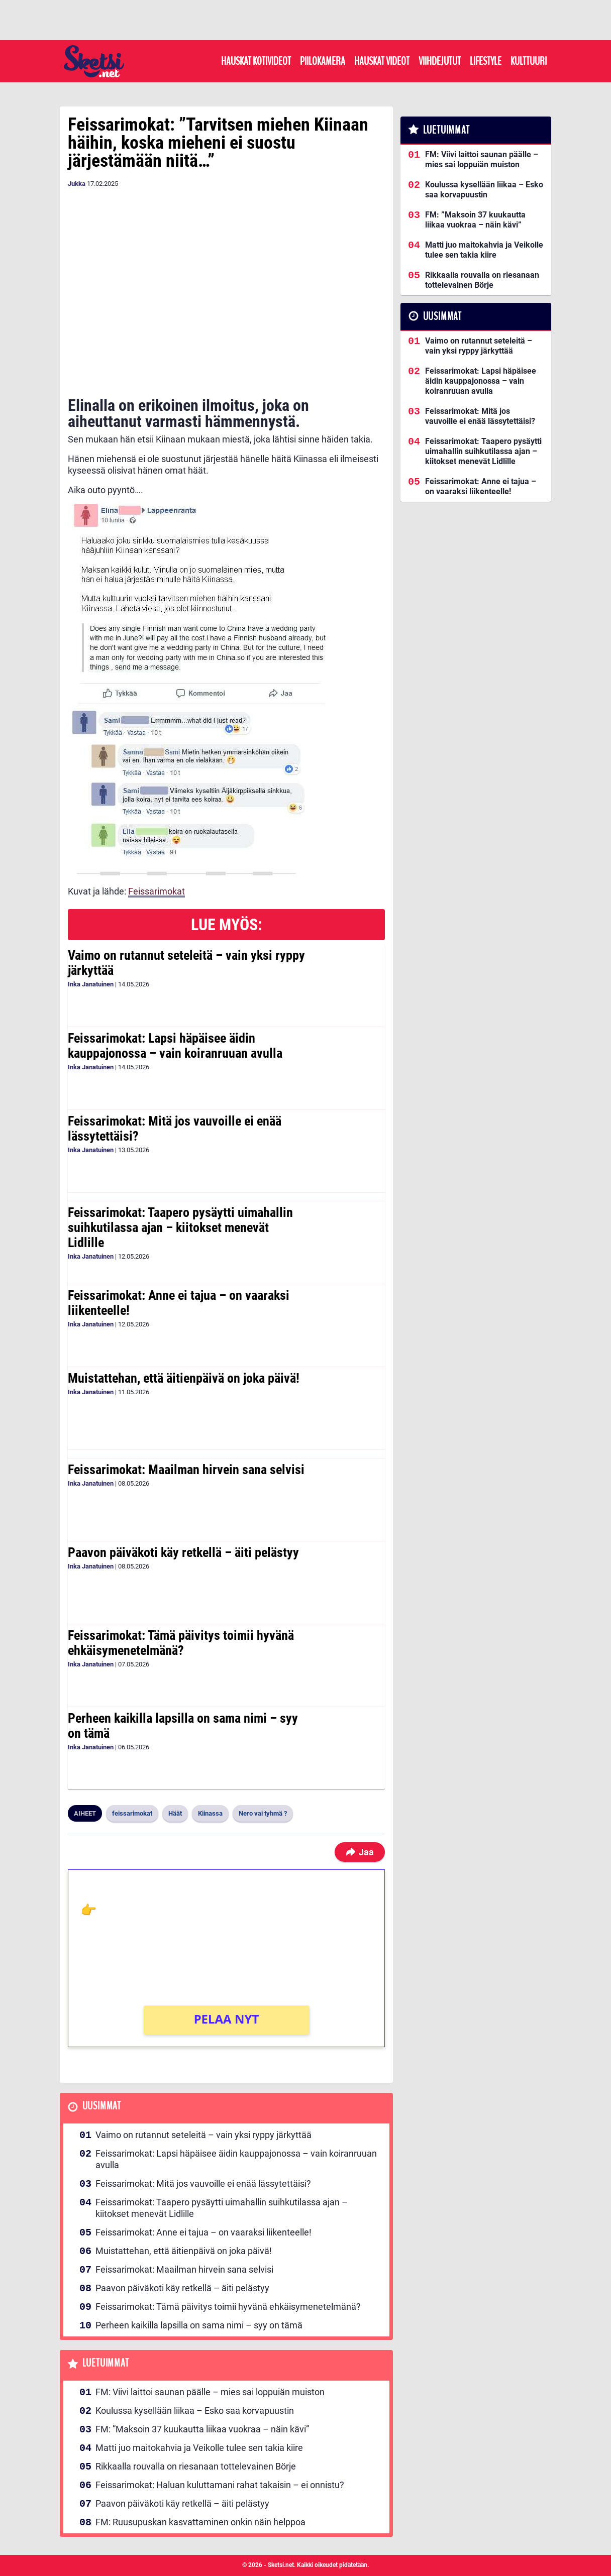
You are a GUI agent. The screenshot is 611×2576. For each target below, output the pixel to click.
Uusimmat (101, 2106)
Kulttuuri (529, 61)
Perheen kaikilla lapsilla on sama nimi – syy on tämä (183, 1726)
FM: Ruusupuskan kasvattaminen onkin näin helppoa (200, 2522)
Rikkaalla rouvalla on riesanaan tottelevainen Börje (195, 2466)
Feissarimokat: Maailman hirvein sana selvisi (186, 1469)
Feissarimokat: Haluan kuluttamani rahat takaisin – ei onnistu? (219, 2485)
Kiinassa (210, 1813)
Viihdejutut (440, 61)
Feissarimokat (156, 891)
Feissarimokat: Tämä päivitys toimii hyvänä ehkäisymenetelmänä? (181, 1643)
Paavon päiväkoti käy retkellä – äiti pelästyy (183, 1552)
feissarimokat (132, 1813)
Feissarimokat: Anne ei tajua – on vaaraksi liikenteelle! (178, 1303)
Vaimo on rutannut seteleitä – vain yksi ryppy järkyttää (186, 963)
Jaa (360, 1852)
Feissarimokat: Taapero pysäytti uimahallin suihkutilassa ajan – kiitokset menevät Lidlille (180, 1227)
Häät (175, 1813)
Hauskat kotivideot (256, 61)
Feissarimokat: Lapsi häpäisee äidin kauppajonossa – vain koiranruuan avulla (175, 1046)
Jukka (76, 183)
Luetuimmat (105, 2363)
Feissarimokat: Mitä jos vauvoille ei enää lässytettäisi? (174, 1128)
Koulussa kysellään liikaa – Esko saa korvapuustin (194, 2410)
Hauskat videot (382, 61)
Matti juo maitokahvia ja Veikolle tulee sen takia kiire (199, 2447)
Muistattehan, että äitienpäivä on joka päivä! (183, 1378)
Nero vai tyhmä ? (263, 1813)
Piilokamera (322, 61)
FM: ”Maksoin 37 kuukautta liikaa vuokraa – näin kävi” (202, 2429)
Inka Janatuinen (91, 984)
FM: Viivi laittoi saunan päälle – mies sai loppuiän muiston (210, 2392)
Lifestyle (485, 61)
